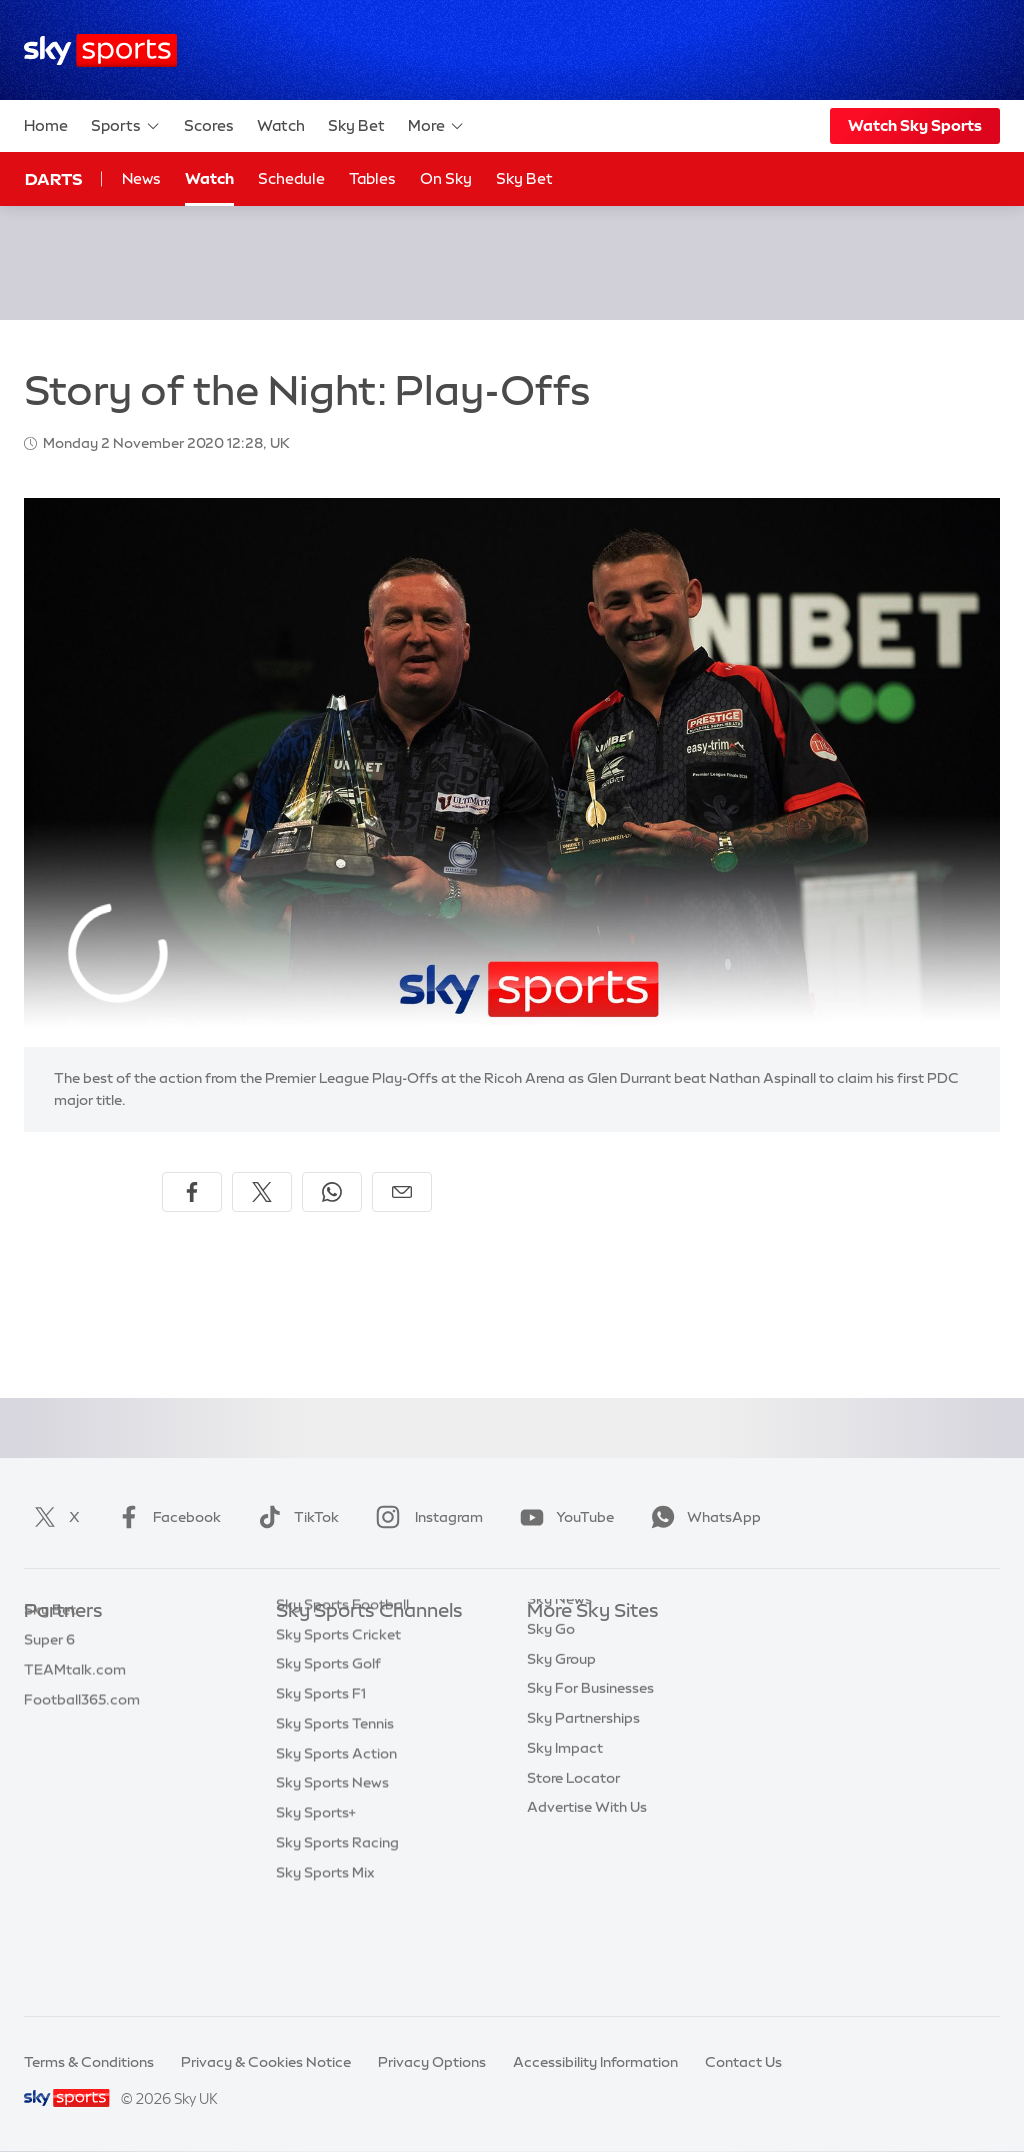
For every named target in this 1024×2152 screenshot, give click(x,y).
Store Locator (573, 1851)
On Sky (446, 178)
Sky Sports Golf (328, 1761)
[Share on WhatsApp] (332, 1192)
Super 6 (49, 1672)
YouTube (563, 1517)
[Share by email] (402, 1192)
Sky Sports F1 (321, 1791)
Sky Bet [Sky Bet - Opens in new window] (524, 178)
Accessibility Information (595, 2062)
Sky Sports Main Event (350, 1642)
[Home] (100, 50)
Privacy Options (432, 2062)
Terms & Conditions (89, 2062)
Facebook (165, 1517)
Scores (209, 125)
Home (46, 125)
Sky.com (556, 1642)
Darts (53, 179)
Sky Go (551, 1702)
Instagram (425, 1517)
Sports (126, 126)
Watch (281, 125)
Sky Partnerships (583, 1791)
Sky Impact (565, 1821)
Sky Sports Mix (325, 1970)
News (141, 178)
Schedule (291, 178)
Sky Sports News (332, 1880)
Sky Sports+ (316, 1910)
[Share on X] (262, 1192)
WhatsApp (702, 1517)
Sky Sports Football (342, 1702)
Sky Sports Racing (337, 1940)
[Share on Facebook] (192, 1192)
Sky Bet (356, 125)
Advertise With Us (587, 1880)
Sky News (559, 1672)
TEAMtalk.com (75, 1702)
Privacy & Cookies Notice (266, 2062)
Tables (372, 178)
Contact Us (743, 2062)
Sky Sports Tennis (335, 1821)
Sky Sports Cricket (338, 1732)
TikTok (294, 1517)
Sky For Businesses (590, 1761)
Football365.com (82, 1732)
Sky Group (561, 1732)
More (436, 126)
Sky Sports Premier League (366, 1672)
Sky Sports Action (336, 1851)
